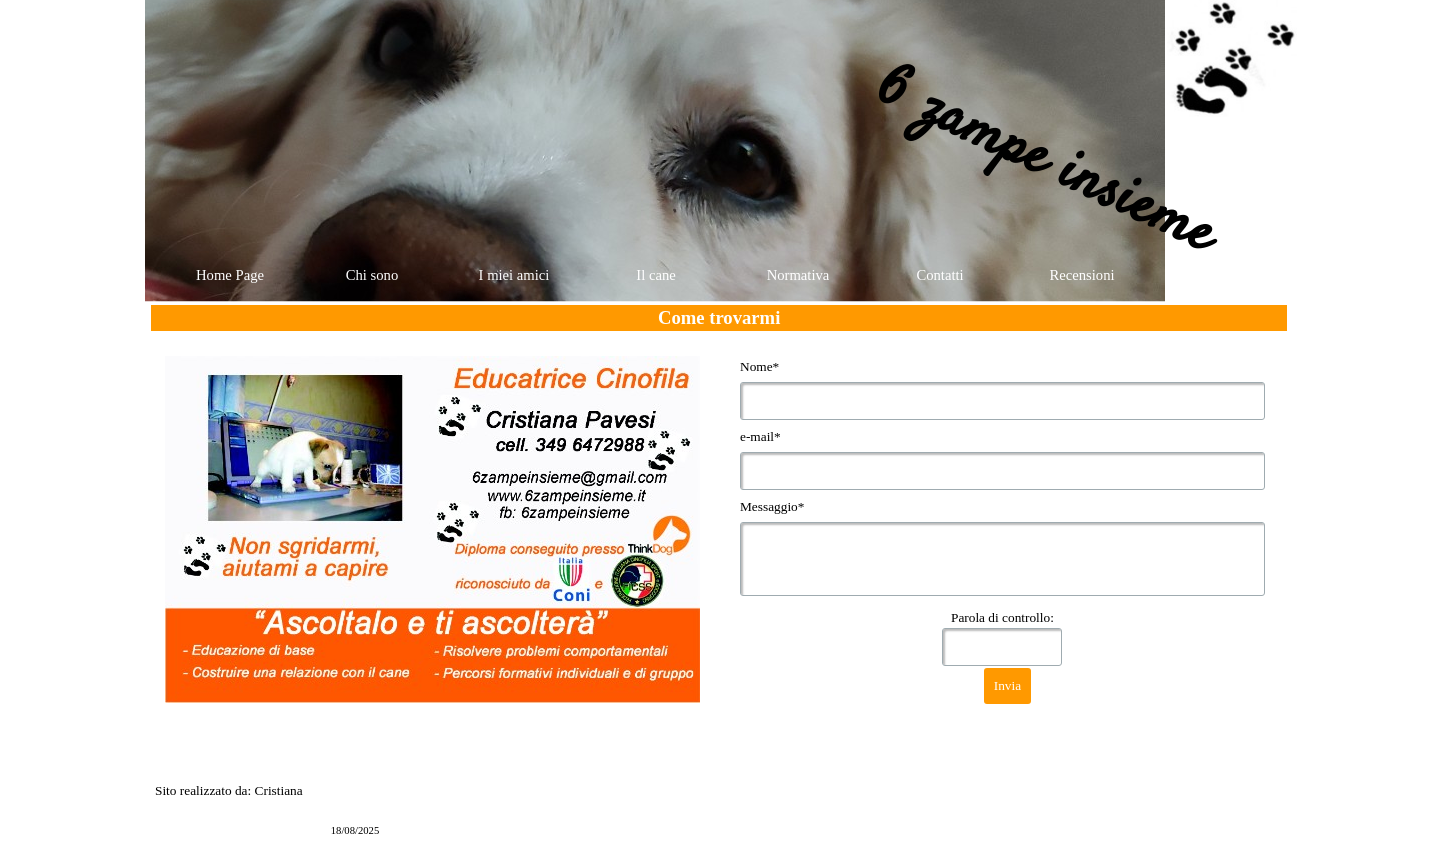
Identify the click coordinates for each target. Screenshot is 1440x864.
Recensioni (1081, 275)
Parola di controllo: (1002, 617)
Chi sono (372, 275)
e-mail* (760, 436)
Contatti (939, 275)
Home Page (230, 275)
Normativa (798, 275)
